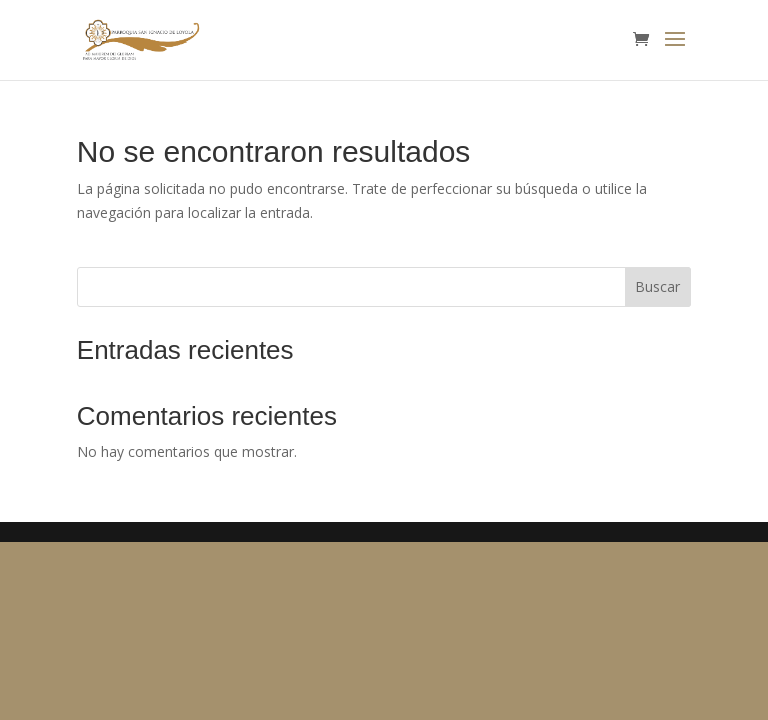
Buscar (657, 286)
